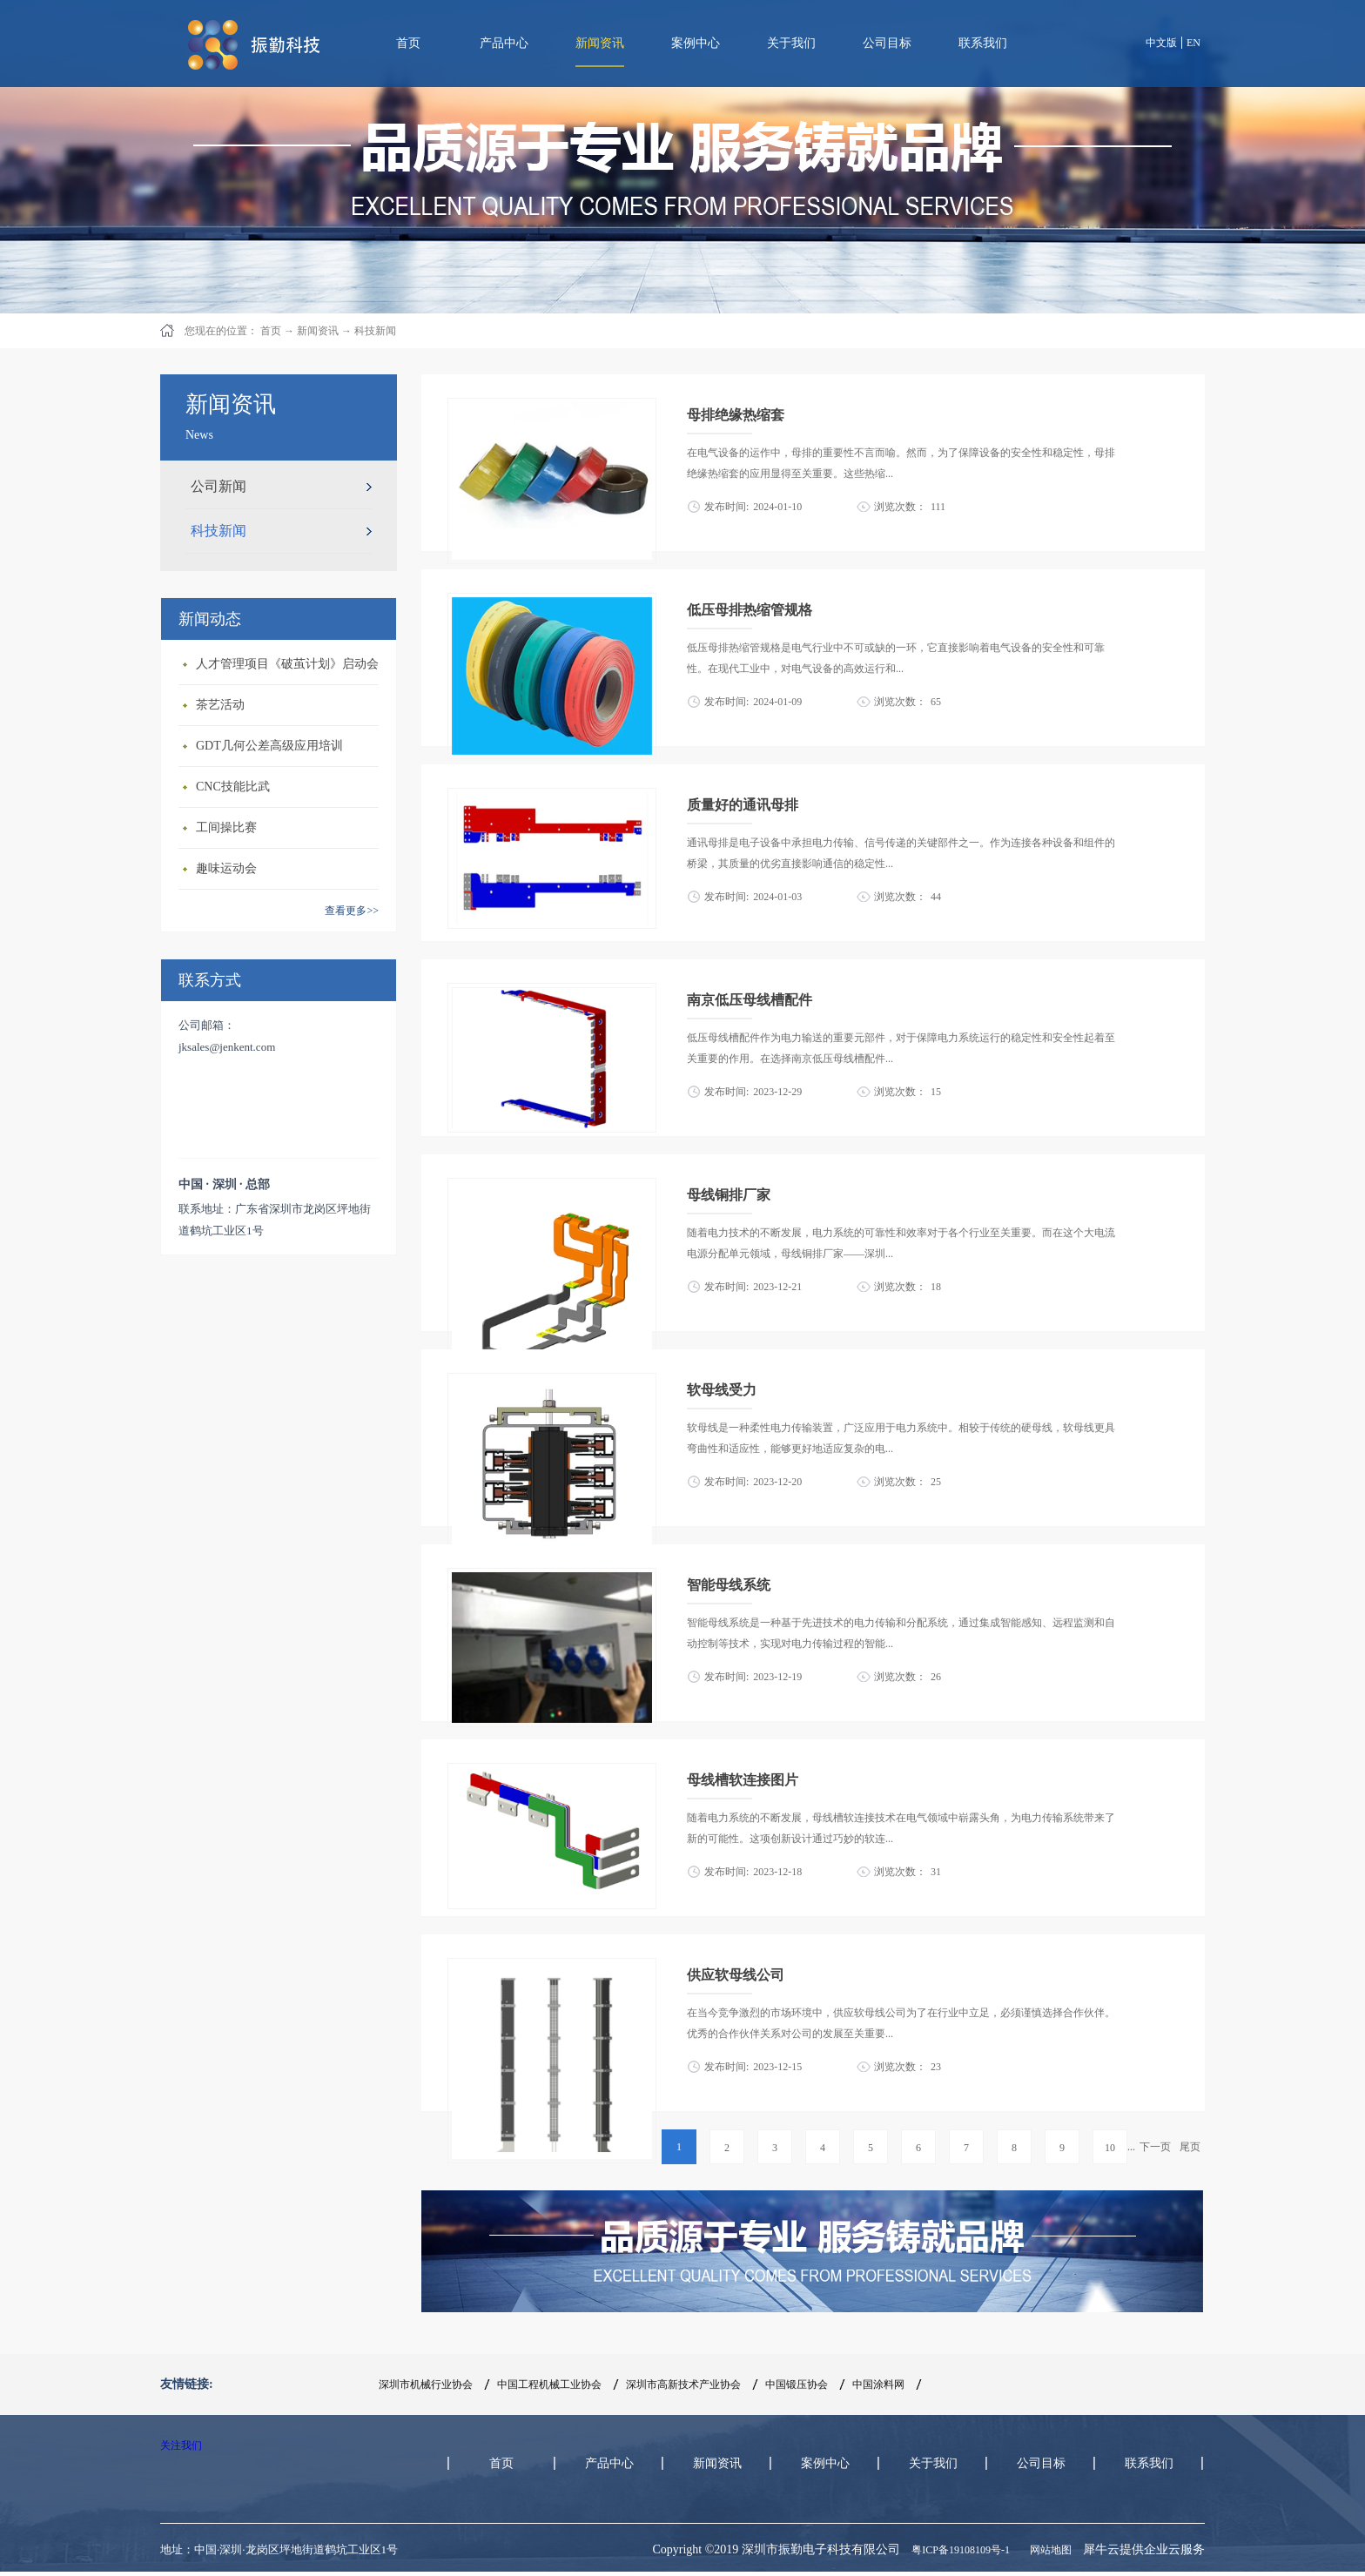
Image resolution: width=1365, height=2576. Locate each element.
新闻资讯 (318, 331)
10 (1110, 2148)
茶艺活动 (220, 704)
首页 (408, 43)
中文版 (1161, 43)
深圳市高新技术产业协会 (683, 2384)
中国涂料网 (878, 2384)
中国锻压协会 (796, 2384)
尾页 (1190, 2147)
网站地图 (1048, 2550)
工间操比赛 (226, 827)
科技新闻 (375, 331)
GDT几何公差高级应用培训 (269, 745)
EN (1193, 43)
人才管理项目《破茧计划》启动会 (287, 663)
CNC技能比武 (233, 786)
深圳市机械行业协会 (426, 2384)
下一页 (1155, 2147)
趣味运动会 (226, 868)
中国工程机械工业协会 (549, 2384)
